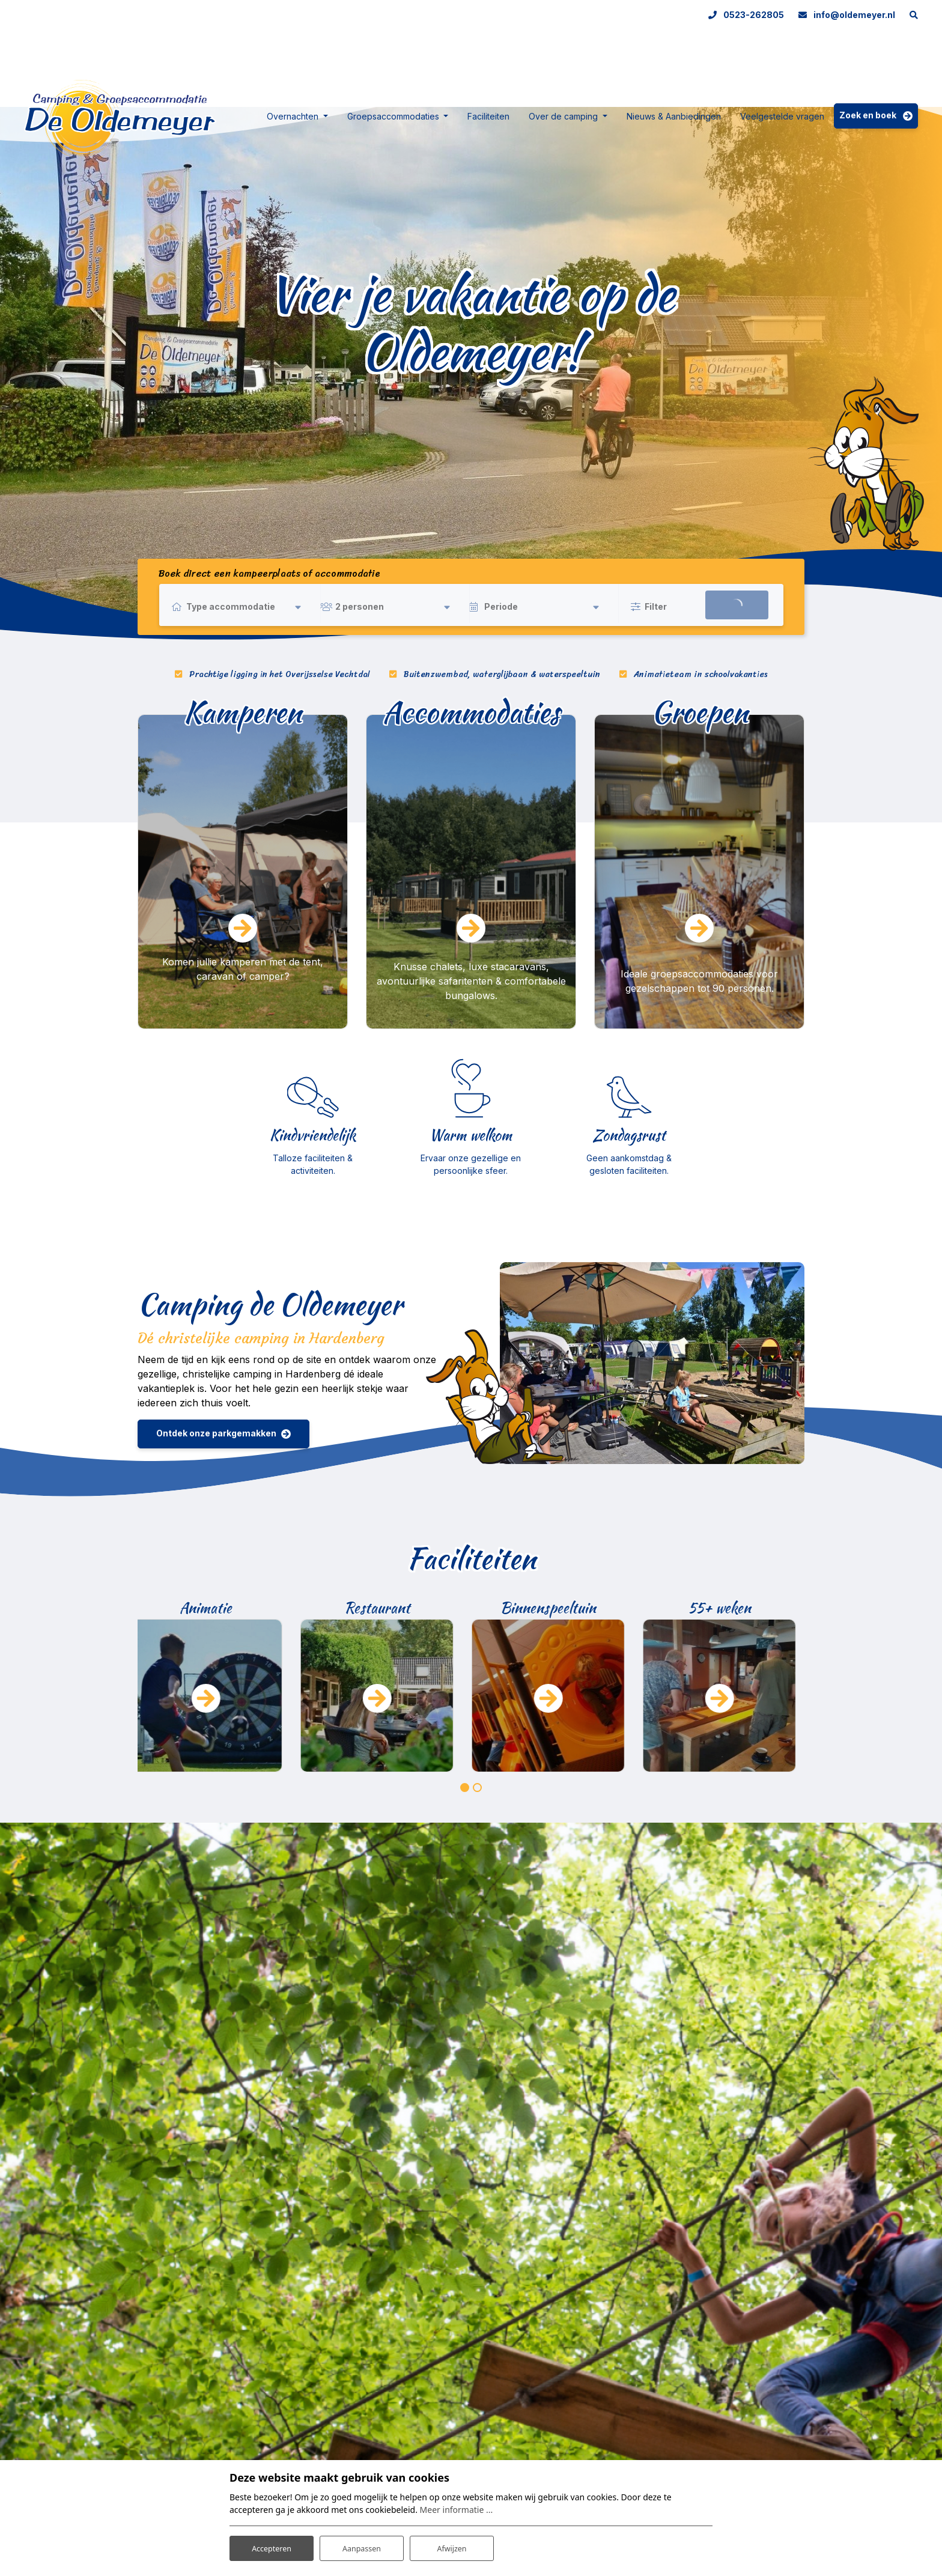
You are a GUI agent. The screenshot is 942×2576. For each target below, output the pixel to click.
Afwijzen (451, 2545)
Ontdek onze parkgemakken (216, 1433)
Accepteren (271, 2545)
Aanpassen (361, 2545)
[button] (464, 1787)
